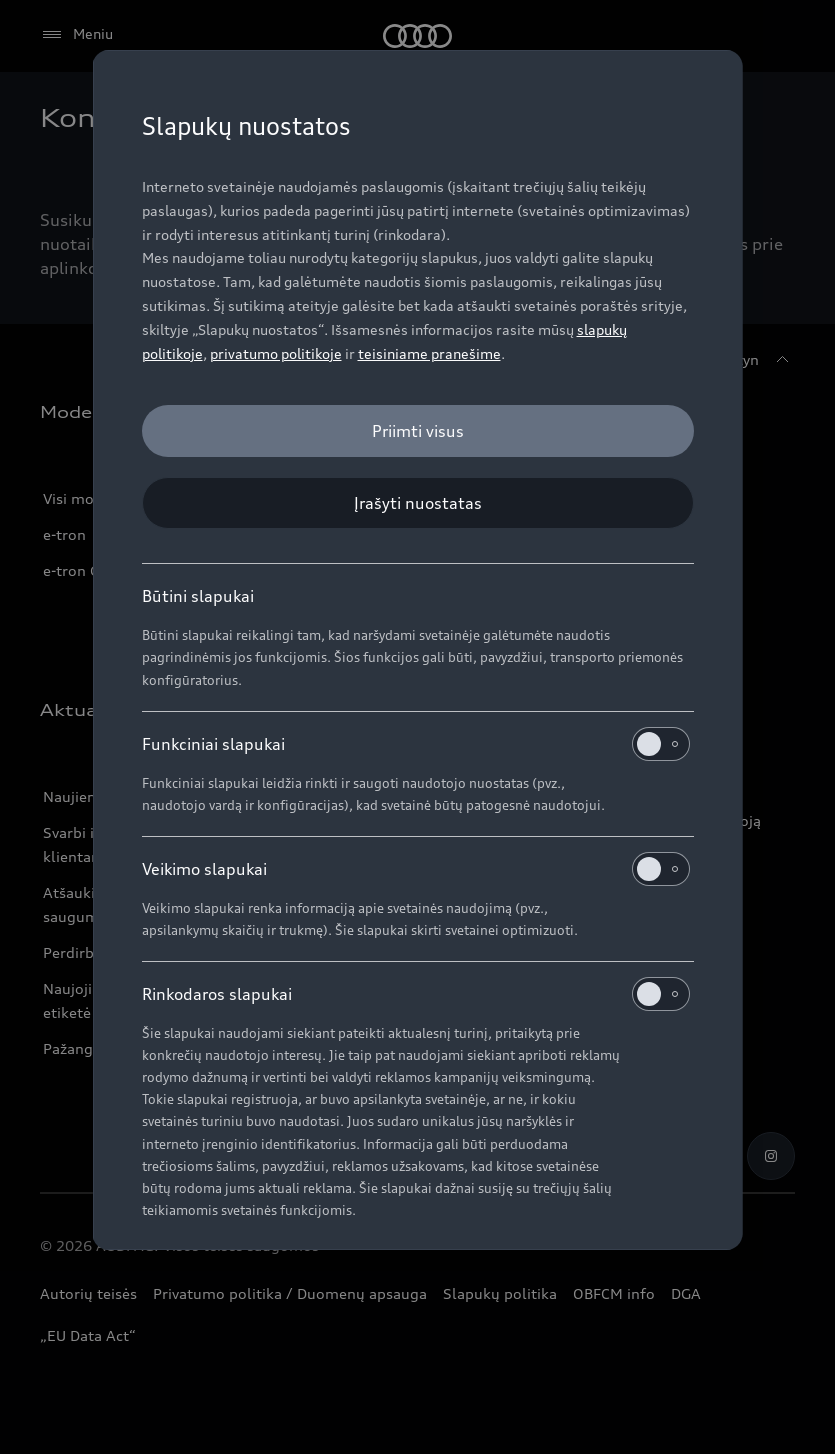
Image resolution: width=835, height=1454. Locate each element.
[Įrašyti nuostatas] (418, 503)
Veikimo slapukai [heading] (416, 869)
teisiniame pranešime (429, 353)
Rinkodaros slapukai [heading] (416, 994)
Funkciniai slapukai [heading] (416, 744)
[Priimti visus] (418, 431)
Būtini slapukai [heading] (198, 596)
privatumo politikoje (276, 353)
